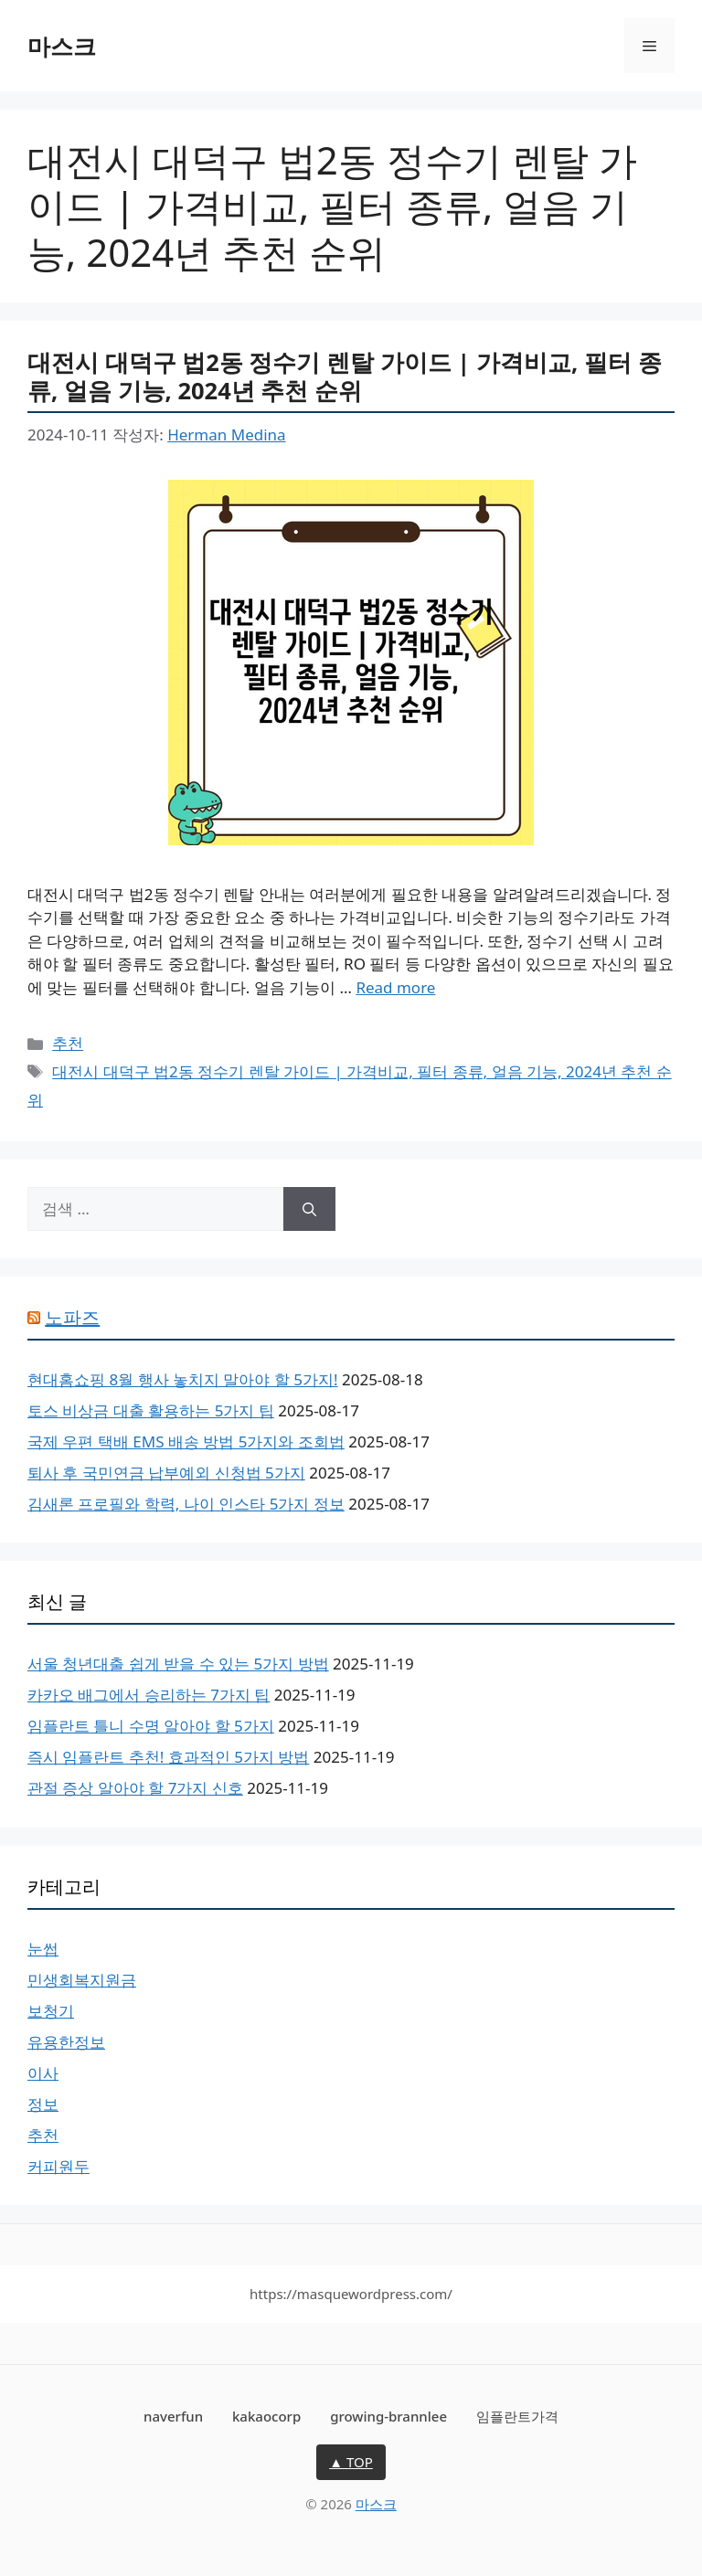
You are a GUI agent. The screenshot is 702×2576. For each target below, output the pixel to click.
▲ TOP (351, 2462)
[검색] (309, 1209)
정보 (42, 2104)
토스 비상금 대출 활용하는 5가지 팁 (150, 1410)
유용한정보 (66, 2041)
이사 (42, 2072)
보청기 (50, 2010)
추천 (67, 1043)
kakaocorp (266, 2416)
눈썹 (42, 1948)
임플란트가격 (517, 2416)
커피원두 (58, 2166)
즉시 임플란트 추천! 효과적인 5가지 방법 (168, 1756)
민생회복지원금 (81, 1979)
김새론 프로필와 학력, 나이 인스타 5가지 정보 (186, 1503)
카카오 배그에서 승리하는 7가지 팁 (148, 1694)
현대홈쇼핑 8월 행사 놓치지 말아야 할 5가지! (182, 1379)
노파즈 (72, 1317)
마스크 (61, 45)
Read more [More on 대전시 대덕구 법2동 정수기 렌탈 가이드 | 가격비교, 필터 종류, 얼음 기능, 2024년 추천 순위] (395, 987)
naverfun (173, 2416)
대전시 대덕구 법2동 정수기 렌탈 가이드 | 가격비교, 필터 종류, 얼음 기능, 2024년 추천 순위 (344, 376)
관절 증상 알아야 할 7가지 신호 (135, 1787)
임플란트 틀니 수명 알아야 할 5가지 (150, 1725)
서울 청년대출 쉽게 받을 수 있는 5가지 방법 (178, 1663)
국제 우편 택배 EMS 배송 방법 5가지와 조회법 (186, 1441)
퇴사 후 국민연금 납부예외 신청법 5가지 (166, 1472)
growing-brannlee (388, 2416)
